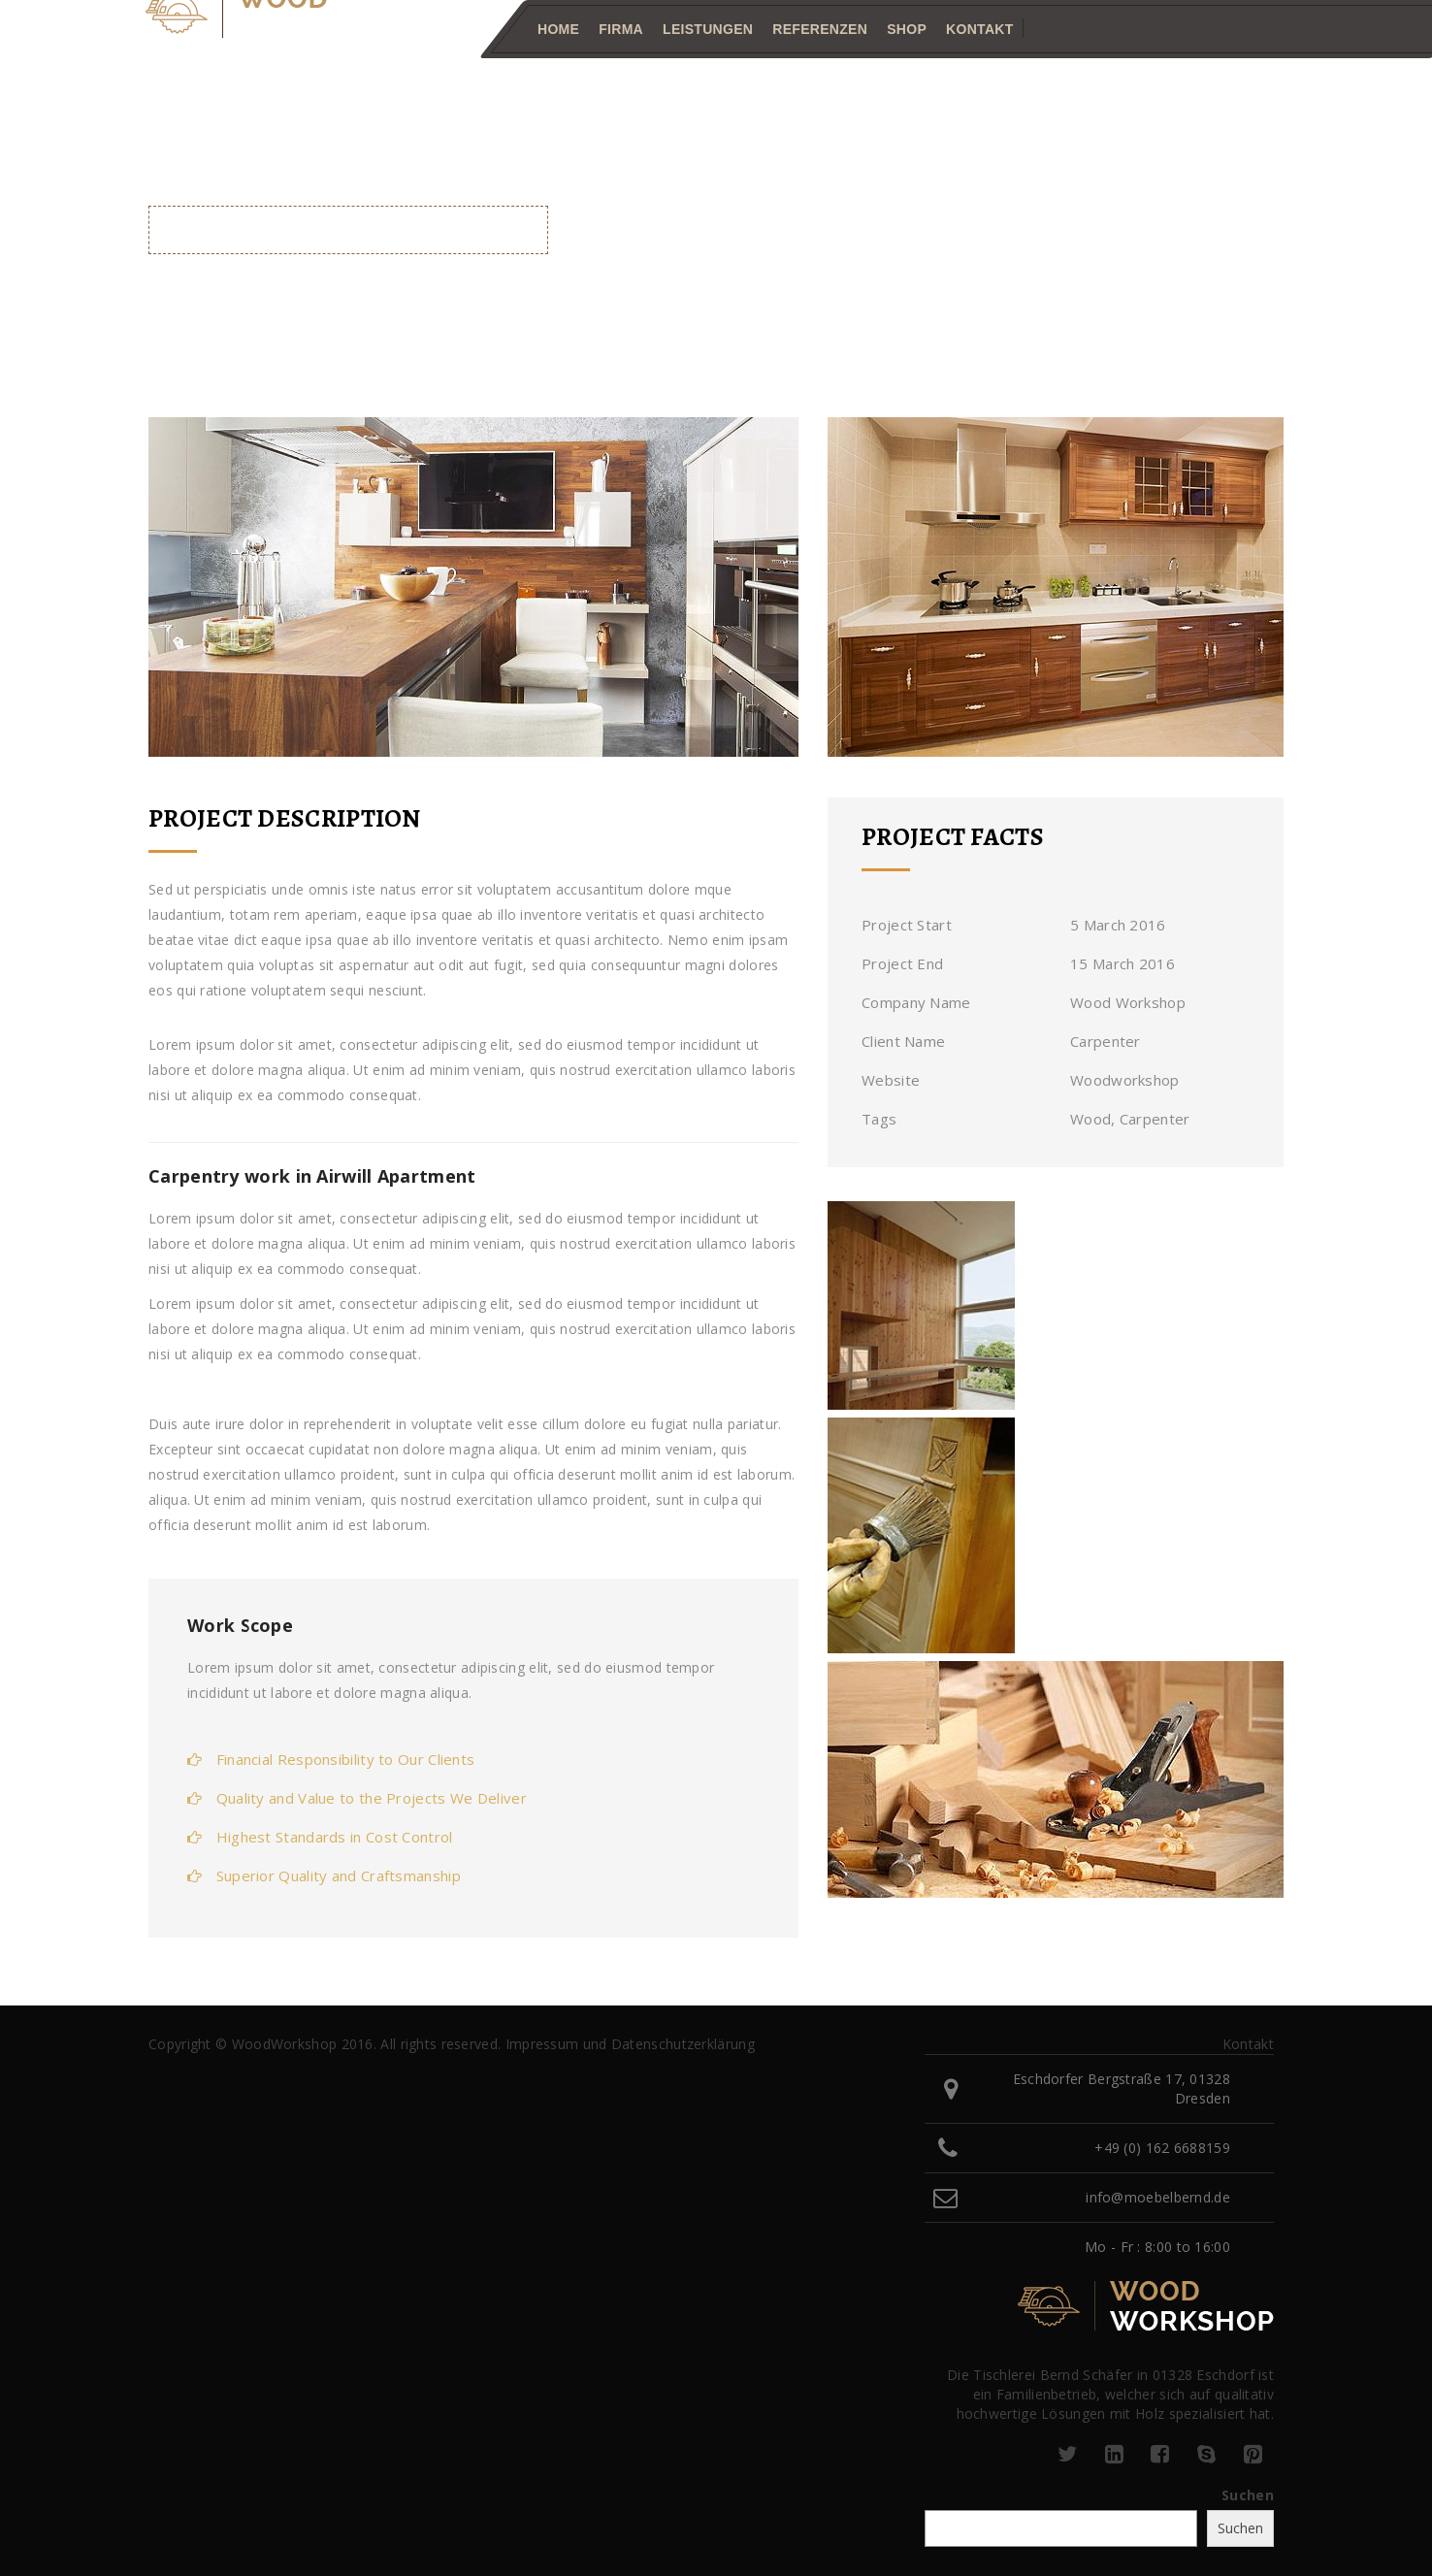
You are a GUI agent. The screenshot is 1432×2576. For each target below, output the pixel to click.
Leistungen (708, 29)
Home (558, 29)
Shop (907, 29)
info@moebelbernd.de (1158, 2197)
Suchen (1247, 2495)
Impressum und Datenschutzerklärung (630, 2044)
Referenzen (819, 29)
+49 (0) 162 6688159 (1162, 2147)
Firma (621, 29)
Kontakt (980, 29)
